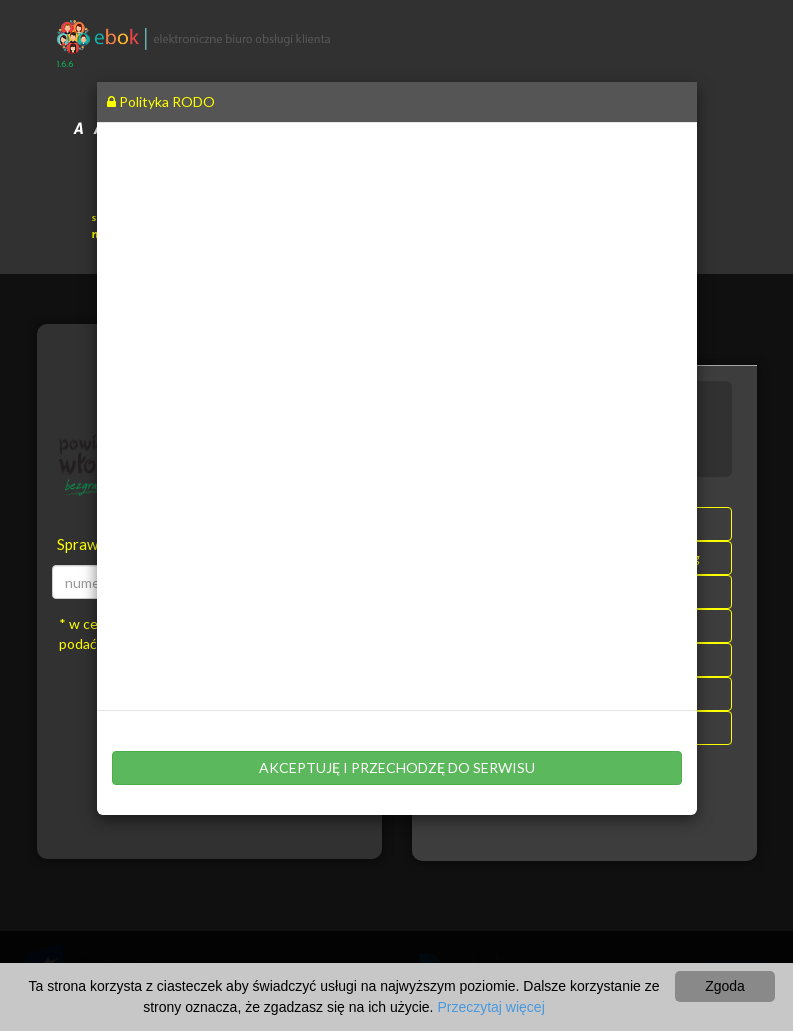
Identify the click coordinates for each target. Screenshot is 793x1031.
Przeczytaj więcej (490, 1007)
